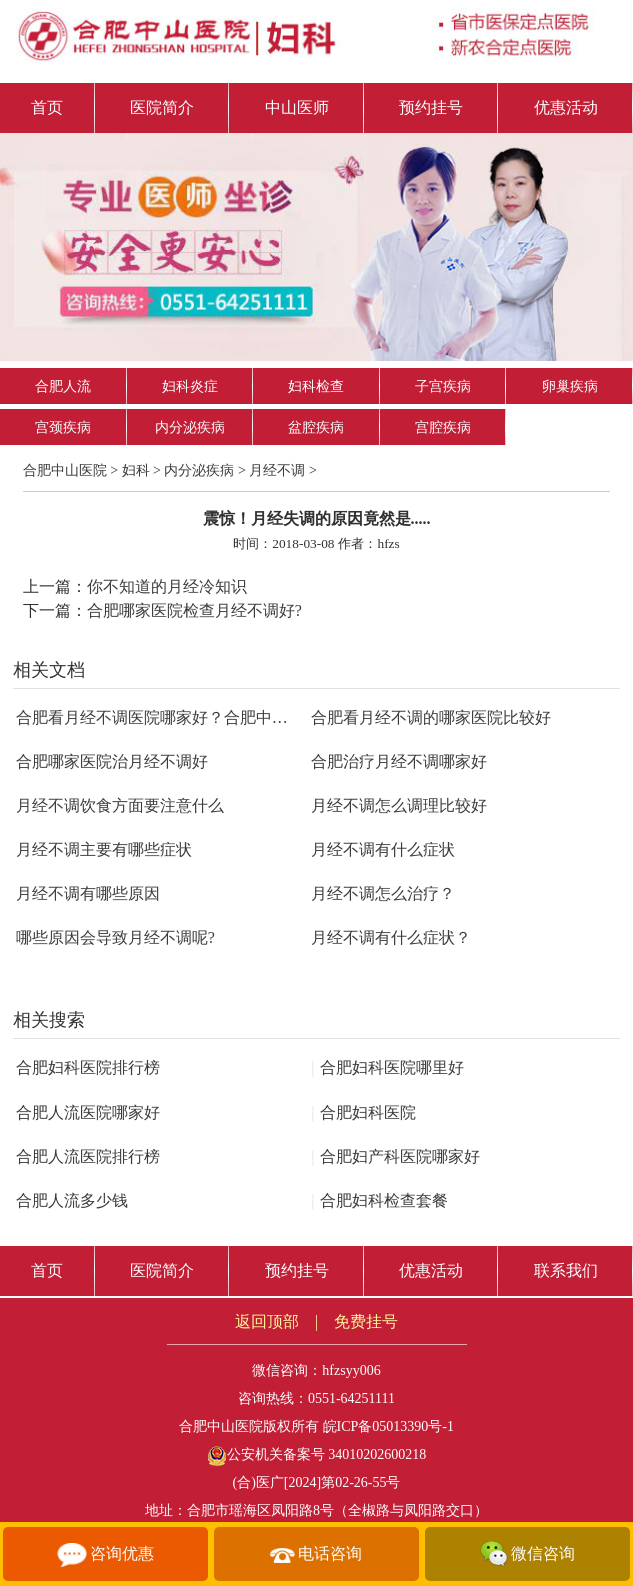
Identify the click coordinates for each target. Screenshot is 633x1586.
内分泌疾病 (190, 427)
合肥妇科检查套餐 (379, 1200)
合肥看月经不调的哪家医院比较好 (431, 717)
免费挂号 (366, 1321)
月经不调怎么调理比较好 (399, 805)
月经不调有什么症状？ (391, 937)
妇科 (136, 470)
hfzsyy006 (351, 1370)
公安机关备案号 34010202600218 (317, 1454)
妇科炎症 (190, 386)
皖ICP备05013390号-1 (388, 1426)
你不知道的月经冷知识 (167, 586)
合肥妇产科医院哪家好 (395, 1156)
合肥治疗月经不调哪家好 (399, 761)
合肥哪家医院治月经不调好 (112, 761)
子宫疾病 (443, 386)
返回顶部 (267, 1321)
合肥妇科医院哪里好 (387, 1067)
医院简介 (162, 107)
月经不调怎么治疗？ (383, 893)
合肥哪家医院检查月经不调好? (194, 610)
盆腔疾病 (316, 427)
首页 (47, 107)
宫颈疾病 (63, 427)
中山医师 (297, 107)
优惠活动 (566, 107)
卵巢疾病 (570, 386)
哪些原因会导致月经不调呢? (115, 937)
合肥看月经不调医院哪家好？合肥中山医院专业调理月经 (216, 717)
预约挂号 (431, 107)
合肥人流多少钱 (72, 1200)
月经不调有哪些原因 (88, 893)
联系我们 (566, 1270)
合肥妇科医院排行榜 (88, 1067)
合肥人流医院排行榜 (88, 1156)
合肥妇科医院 (363, 1112)
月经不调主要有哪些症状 (104, 849)
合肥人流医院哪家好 (88, 1112)
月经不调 (277, 470)
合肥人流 (63, 386)
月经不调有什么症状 (383, 849)
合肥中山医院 (65, 470)
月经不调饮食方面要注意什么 (120, 805)
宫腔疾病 (443, 427)
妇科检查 (316, 386)
